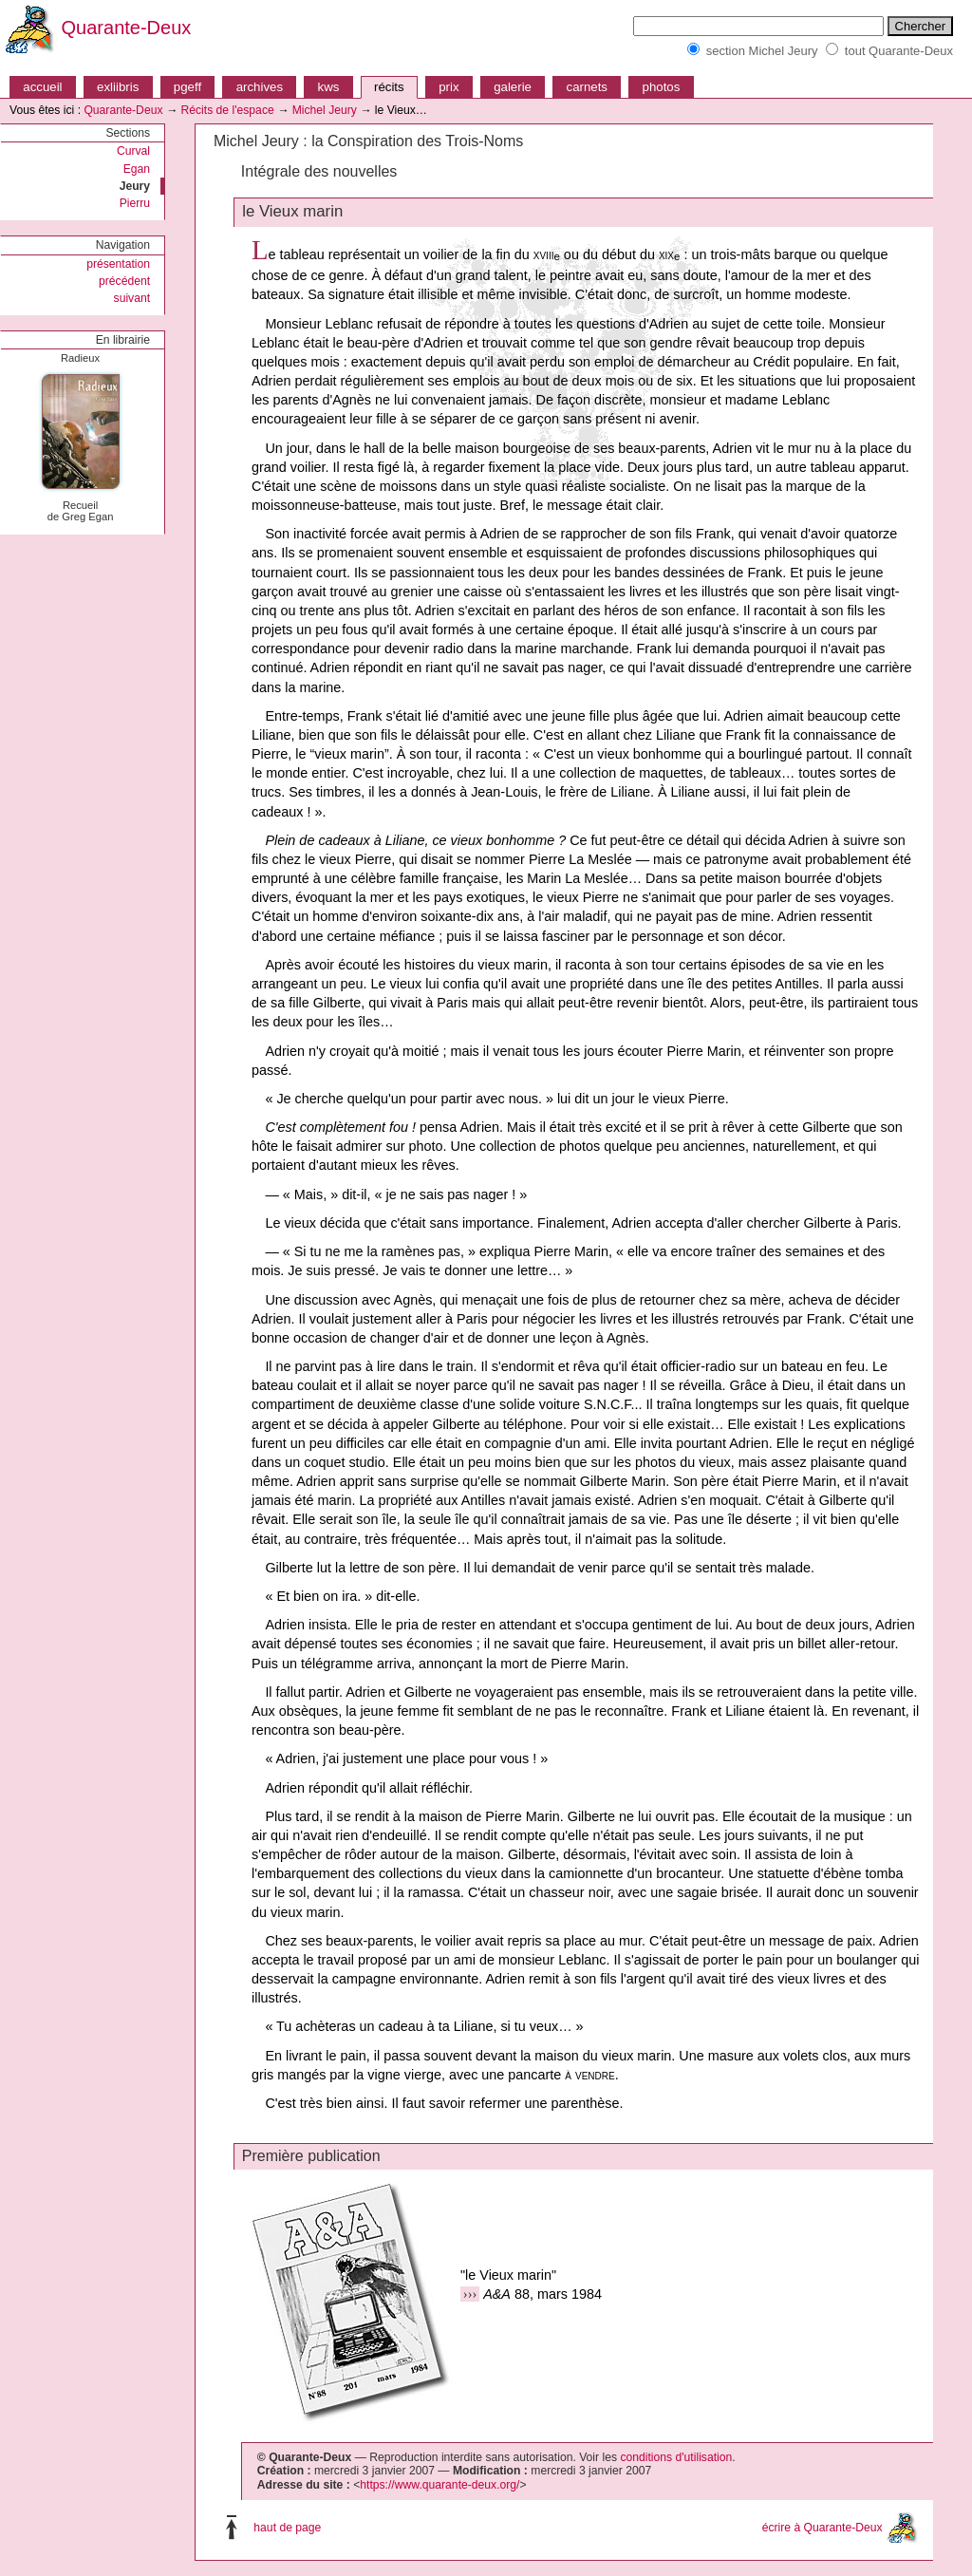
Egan (136, 169)
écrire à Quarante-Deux (822, 2526)
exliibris (118, 87)
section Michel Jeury (762, 51)
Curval (133, 151)
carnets (587, 87)
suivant (132, 298)
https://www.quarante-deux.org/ (439, 2484)
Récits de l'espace (226, 110)
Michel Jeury (324, 110)
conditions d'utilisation (676, 2457)
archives (259, 87)
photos (662, 87)
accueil (42, 87)
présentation (118, 264)
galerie (513, 87)
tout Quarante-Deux (899, 51)
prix (448, 87)
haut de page (287, 2526)
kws (329, 87)
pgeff (187, 87)
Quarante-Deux (127, 27)
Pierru (135, 203)
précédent (124, 281)
